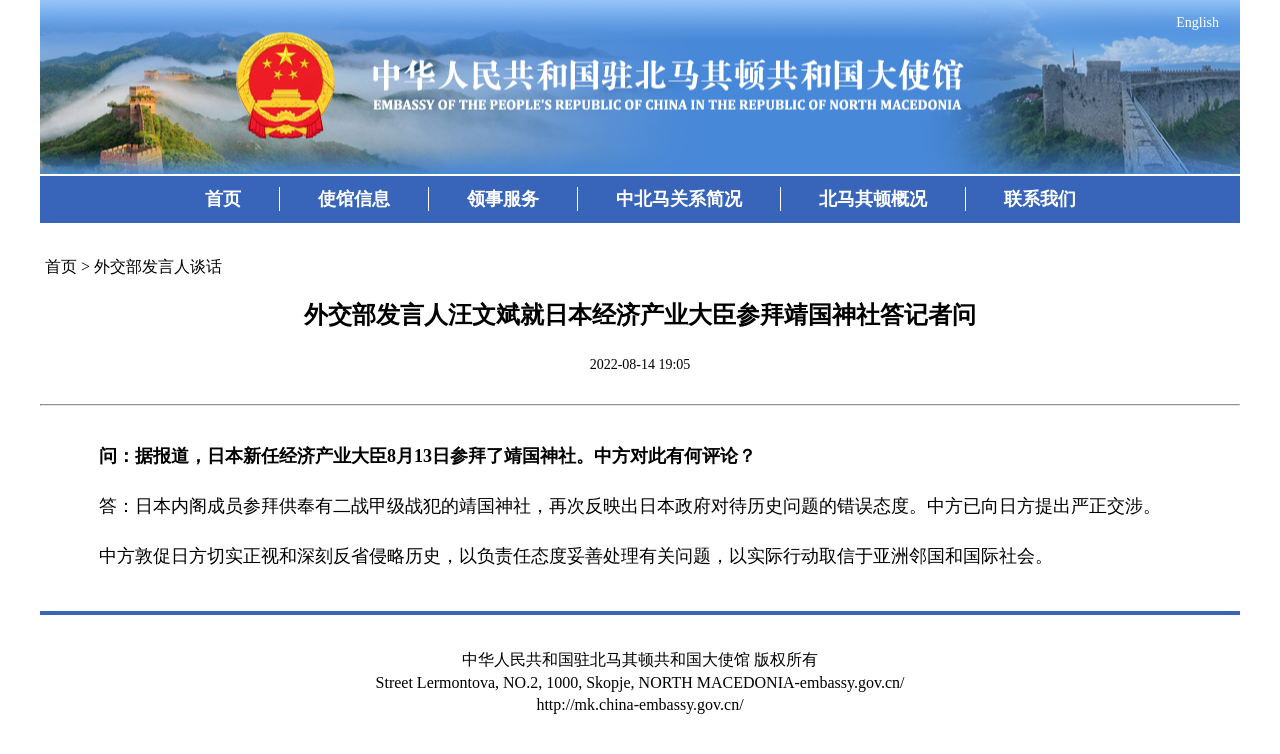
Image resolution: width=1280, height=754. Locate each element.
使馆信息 (354, 199)
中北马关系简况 (679, 199)
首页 (223, 199)
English (1197, 22)
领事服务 (503, 199)
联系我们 (1040, 199)
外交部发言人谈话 (158, 266)
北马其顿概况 (873, 199)
